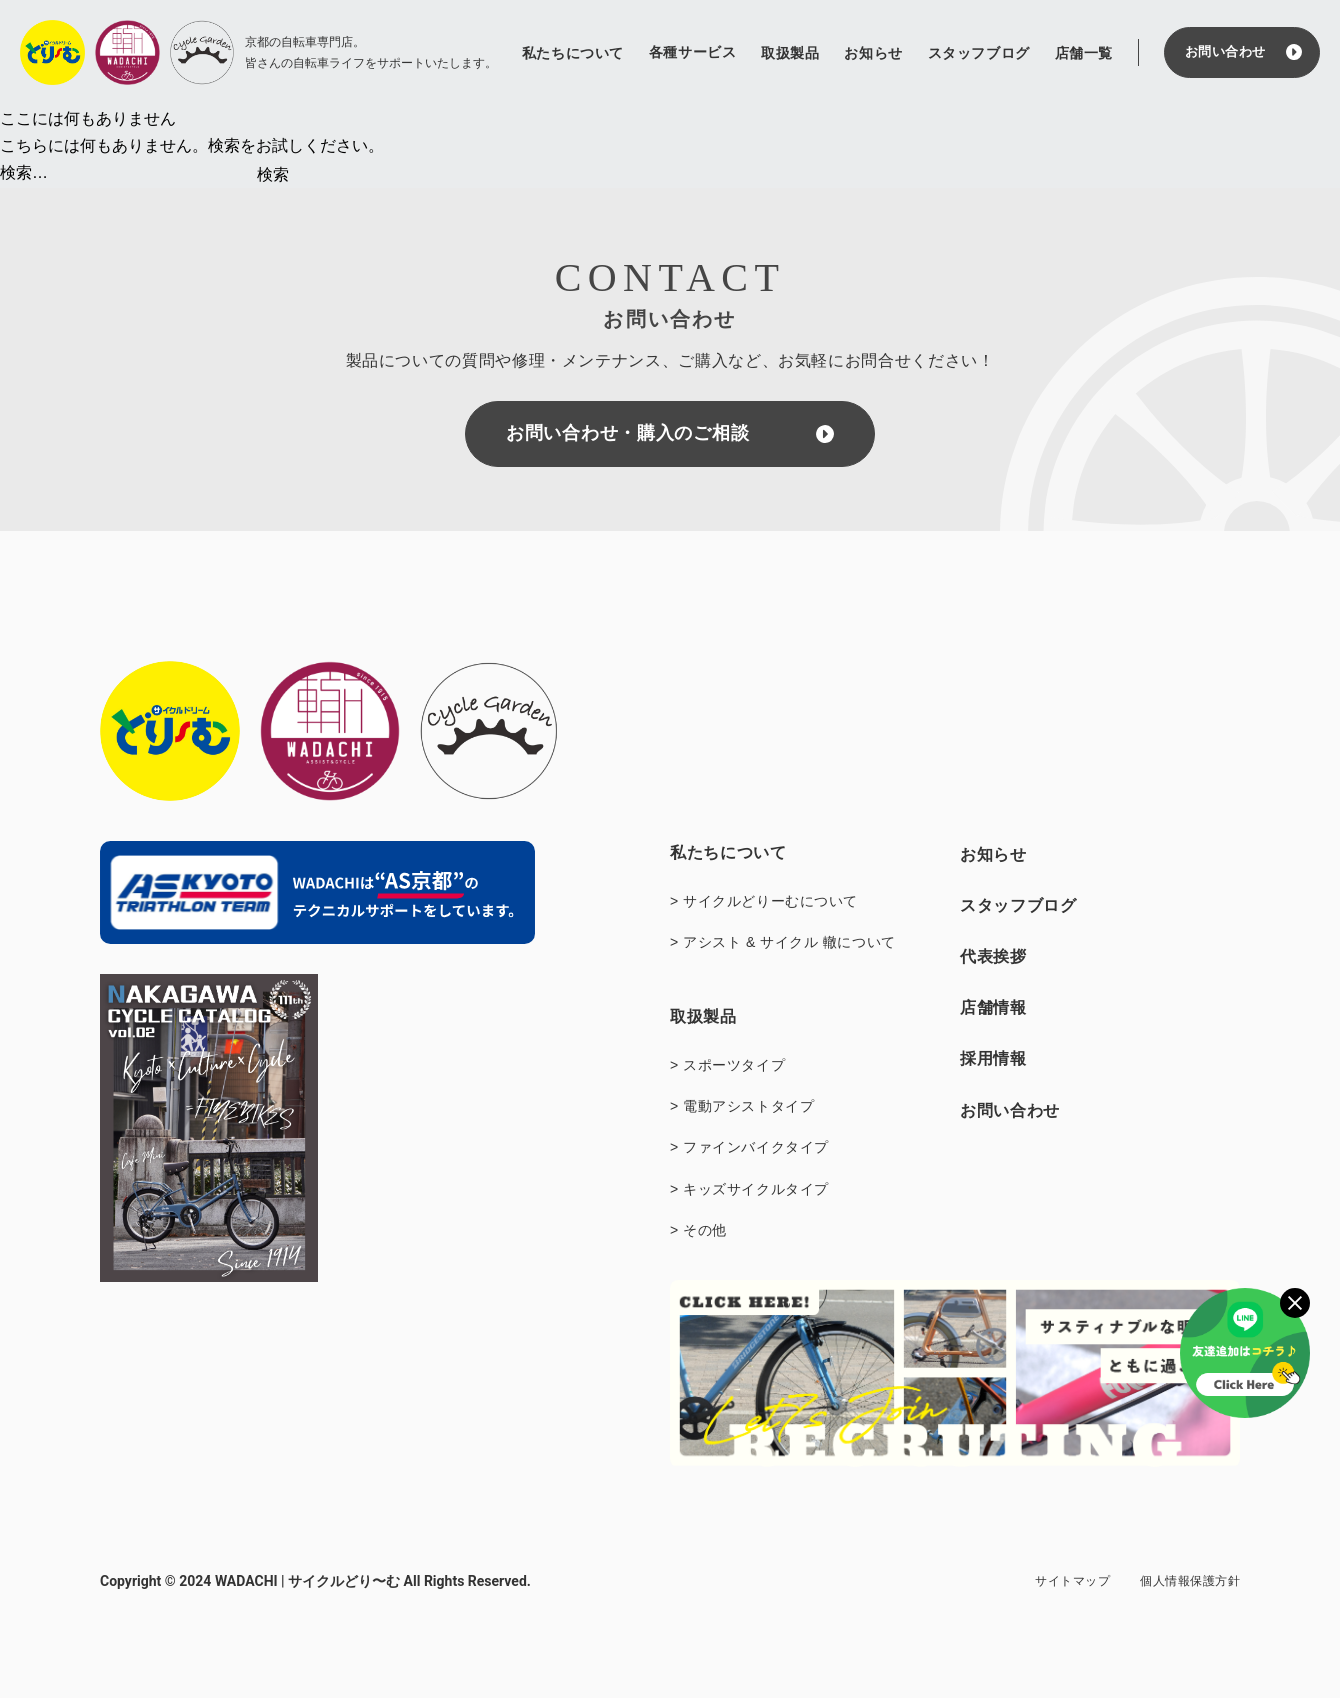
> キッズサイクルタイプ (749, 1189)
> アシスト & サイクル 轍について (783, 942)
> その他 (698, 1230)
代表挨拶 (993, 956)
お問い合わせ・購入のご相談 (627, 433)
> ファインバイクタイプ (749, 1147)
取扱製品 (790, 53)
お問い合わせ (1225, 51)
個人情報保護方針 (1190, 1581)
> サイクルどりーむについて (764, 901)
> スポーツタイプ (727, 1065)
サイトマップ (1072, 1581)
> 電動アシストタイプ (742, 1106)
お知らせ (873, 53)
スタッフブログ (979, 53)
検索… (24, 172)
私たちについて (573, 53)
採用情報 (993, 1058)
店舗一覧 (1084, 53)
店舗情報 (993, 1007)
